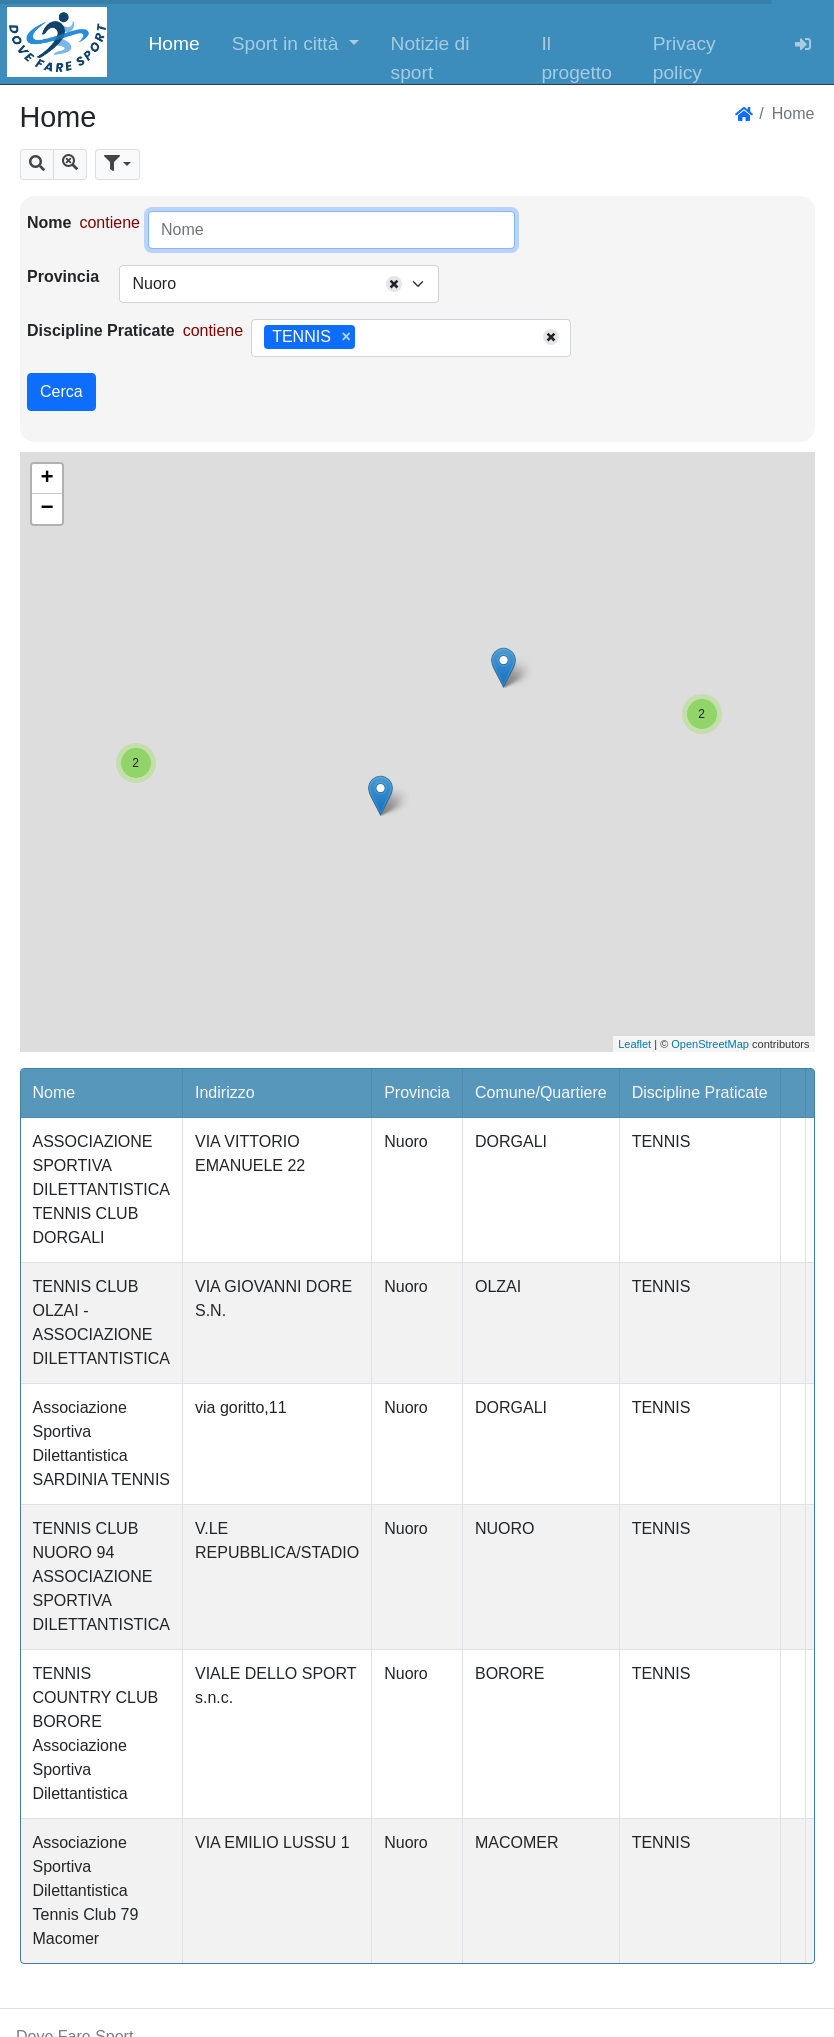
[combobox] (279, 284)
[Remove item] (345, 337)
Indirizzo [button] (225, 1092)
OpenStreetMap (710, 1044)
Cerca (61, 391)
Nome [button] (54, 1092)
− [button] (46, 509)
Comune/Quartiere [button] (541, 1092)
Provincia (63, 276)
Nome (49, 222)
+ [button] (46, 479)
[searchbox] (367, 338)
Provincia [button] (417, 1092)
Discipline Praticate (101, 330)
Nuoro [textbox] (154, 283)
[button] (295, 42)
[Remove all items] (394, 284)
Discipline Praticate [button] (700, 1092)
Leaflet (634, 1044)
